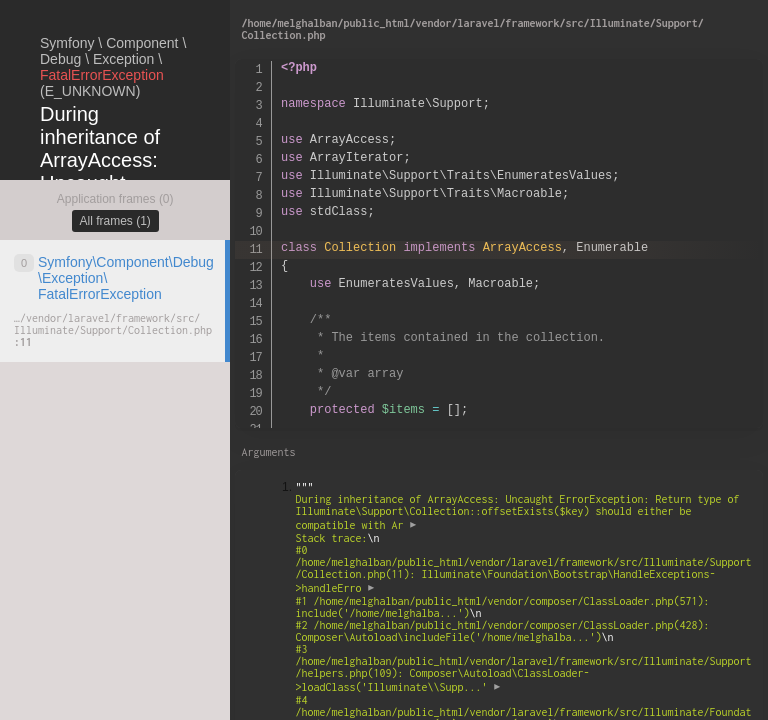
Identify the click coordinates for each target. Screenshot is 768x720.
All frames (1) (115, 221)
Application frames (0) (115, 199)
